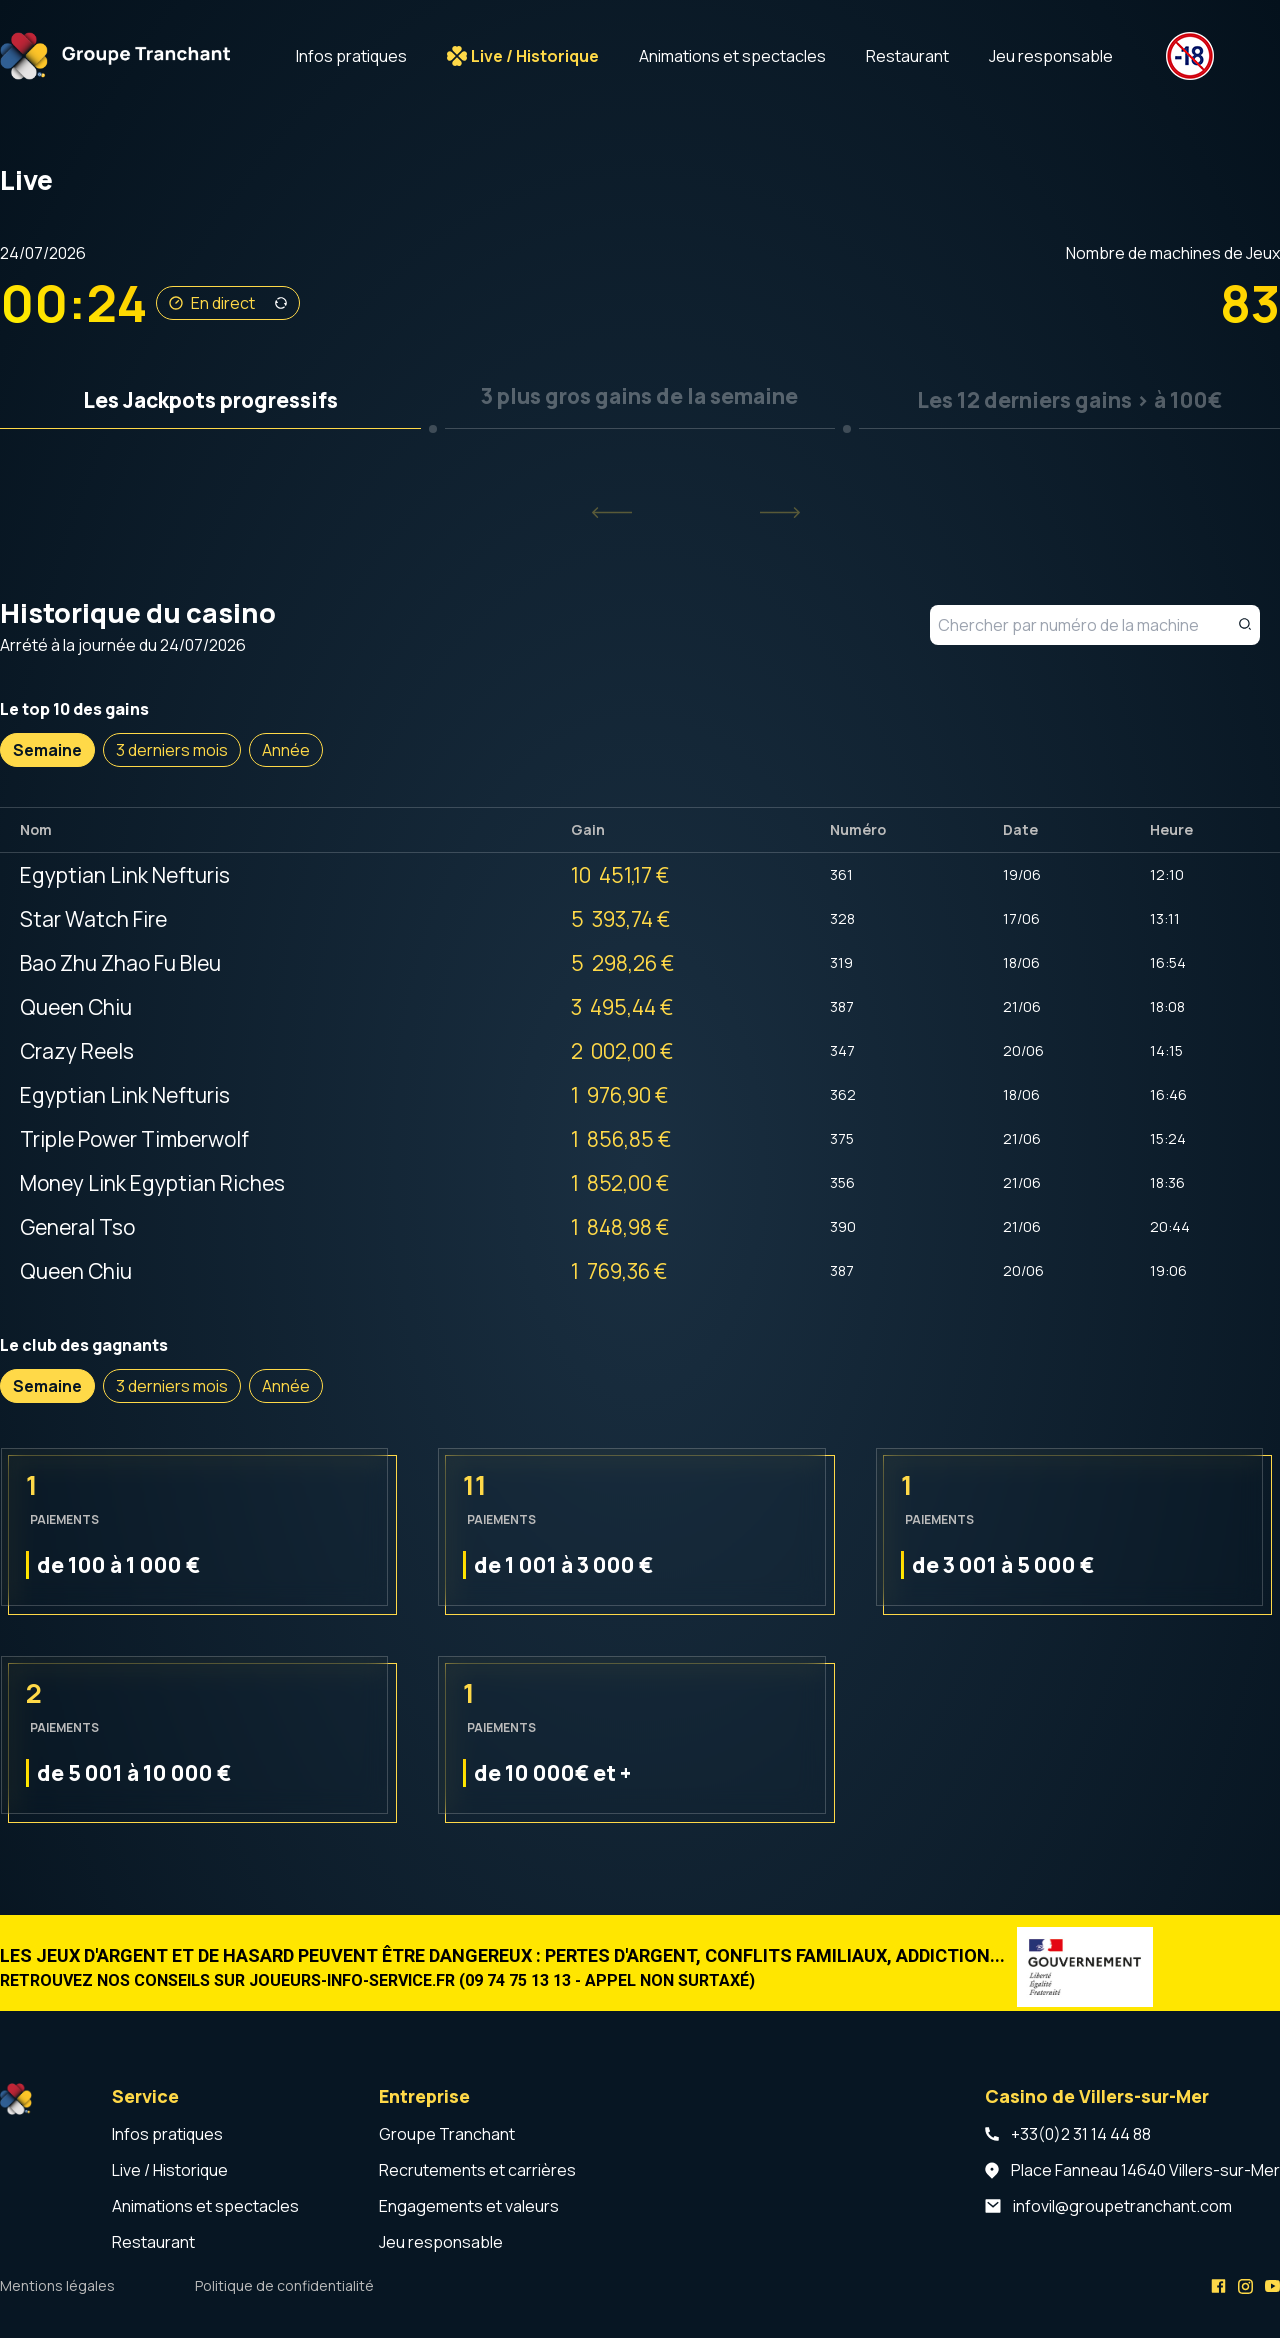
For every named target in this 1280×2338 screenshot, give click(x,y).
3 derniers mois (172, 750)
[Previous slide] (612, 513)
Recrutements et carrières (477, 2170)
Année (286, 750)
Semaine (47, 750)
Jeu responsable (1051, 56)
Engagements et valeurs (469, 2206)
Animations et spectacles (732, 56)
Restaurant (907, 56)
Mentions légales (57, 2285)
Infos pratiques (351, 56)
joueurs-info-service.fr (352, 1980)
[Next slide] (780, 513)
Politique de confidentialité (284, 2285)
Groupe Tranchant (447, 2134)
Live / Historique (535, 56)
